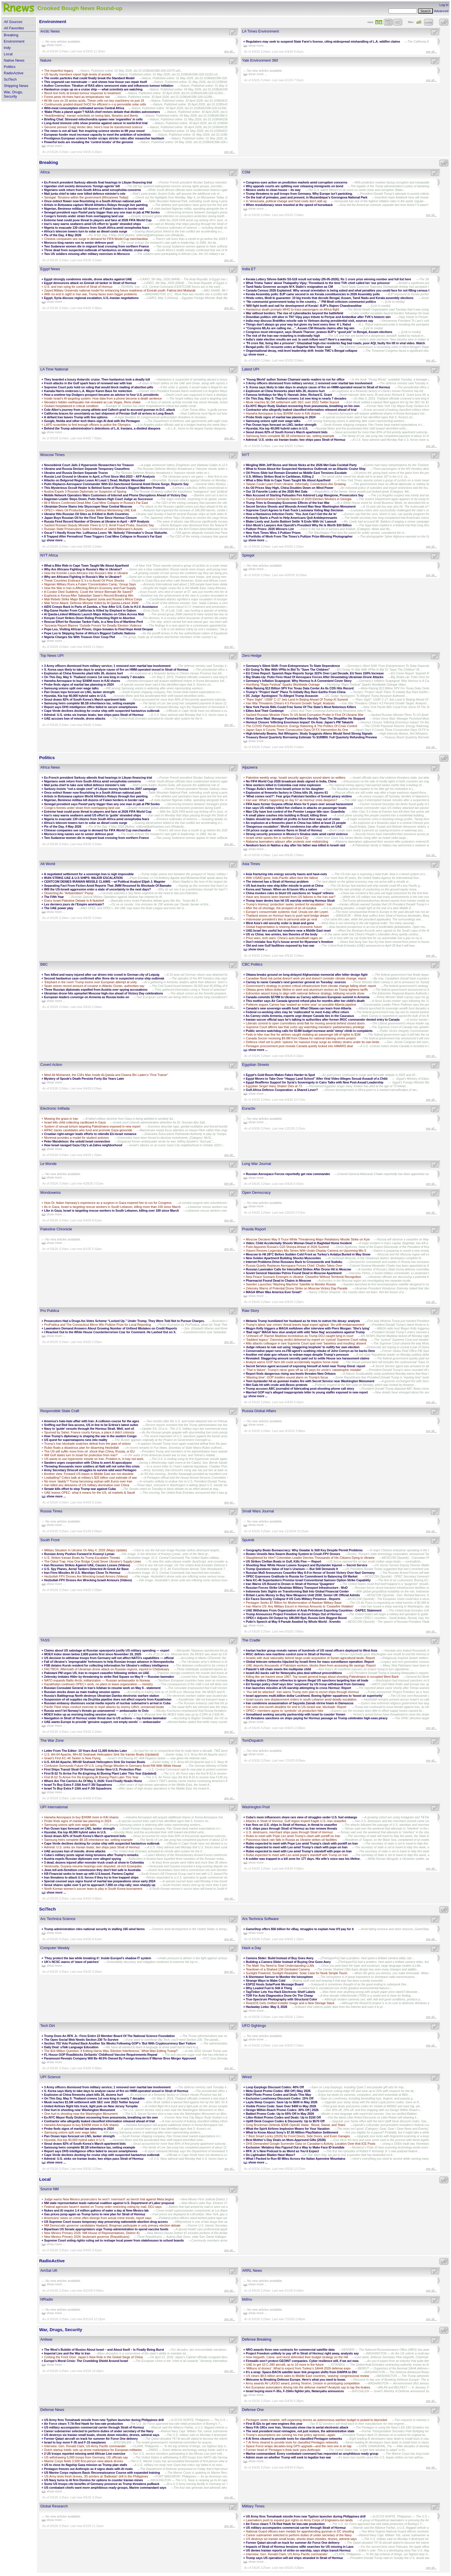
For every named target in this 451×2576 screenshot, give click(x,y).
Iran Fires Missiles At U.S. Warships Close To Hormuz (82, 1572)
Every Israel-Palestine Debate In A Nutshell (74, 900)
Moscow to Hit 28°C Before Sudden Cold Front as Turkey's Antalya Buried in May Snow (308, 1254)
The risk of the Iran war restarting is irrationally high (283, 335)
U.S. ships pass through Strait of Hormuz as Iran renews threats (291, 1828)
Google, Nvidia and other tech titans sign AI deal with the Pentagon (92, 421)
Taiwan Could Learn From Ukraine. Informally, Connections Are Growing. (296, 484)
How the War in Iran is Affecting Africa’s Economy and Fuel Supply (90, 588)
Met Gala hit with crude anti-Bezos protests (276, 1385)
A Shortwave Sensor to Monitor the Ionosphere (279, 1977)
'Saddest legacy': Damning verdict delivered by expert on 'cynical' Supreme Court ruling (306, 1339)
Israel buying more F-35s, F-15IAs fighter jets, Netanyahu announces (295, 2391)
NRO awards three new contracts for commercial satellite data (290, 2349)
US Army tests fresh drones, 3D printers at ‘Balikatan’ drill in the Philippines (96, 2476)
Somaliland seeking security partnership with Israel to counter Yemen (295, 1714)
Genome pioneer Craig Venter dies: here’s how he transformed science (93, 127)
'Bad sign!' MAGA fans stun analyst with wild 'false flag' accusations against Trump (305, 1332)
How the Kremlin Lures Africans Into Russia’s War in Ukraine (86, 573)
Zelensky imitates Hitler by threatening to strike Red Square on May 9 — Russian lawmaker (109, 1676)
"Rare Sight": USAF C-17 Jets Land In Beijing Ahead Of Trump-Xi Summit (297, 699)
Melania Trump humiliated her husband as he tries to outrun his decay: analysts (303, 1321)
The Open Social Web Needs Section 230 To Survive (81, 2039)
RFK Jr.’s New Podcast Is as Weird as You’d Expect (282, 2151)
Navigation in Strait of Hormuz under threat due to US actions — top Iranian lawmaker (105, 1718)
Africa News (50, 767)
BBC (44, 964)
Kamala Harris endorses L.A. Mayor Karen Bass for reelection (88, 391)
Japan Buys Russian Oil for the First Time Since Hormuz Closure (90, 517)
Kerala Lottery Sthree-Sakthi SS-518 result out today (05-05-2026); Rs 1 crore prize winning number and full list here (329, 279)
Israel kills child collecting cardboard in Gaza (75, 1122)
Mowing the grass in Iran (61, 1118)
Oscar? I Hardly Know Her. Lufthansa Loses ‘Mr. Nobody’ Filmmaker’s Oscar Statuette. (106, 532)
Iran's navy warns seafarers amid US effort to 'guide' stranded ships (92, 224)
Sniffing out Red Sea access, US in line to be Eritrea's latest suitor (91, 1425)
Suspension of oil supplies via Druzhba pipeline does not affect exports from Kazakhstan (107, 1699)
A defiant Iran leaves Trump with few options (76, 417)
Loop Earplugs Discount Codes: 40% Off (275, 2087)
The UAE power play (58, 908)
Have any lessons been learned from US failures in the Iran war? (290, 897)
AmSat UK (49, 2270)
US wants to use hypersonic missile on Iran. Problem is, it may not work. (94, 1459)
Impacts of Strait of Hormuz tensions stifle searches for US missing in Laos (299, 2546)
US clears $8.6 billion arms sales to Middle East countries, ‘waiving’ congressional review (307, 2376)
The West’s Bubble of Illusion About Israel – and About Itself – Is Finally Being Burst (104, 2349)
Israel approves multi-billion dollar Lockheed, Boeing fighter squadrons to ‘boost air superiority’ (314, 1695)
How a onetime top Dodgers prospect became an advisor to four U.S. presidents (101, 394)
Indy (7, 48)
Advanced (441, 11)
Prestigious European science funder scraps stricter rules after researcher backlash (104, 138)
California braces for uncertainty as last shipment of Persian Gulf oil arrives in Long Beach (109, 413)
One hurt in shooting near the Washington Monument (80, 2113)
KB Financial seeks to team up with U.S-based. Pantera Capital (89, 1873)
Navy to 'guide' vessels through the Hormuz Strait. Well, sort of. (89, 1428)
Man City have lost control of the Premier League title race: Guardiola (295, 811)
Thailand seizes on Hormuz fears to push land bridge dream (287, 915)
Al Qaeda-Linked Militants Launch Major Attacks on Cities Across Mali (94, 614)
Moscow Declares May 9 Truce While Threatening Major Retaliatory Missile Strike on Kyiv (308, 1239)
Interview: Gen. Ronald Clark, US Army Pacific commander (84, 2446)
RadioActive (13, 73)
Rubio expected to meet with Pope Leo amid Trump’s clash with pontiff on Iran (302, 1843)
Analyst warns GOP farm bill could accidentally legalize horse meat (292, 1362)
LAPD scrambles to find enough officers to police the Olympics (87, 424)
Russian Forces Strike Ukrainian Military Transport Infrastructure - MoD (297, 1587)
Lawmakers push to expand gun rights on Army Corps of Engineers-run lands (299, 2520)
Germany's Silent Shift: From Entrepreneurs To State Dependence (293, 665)
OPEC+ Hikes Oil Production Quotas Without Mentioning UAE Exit (90, 510)
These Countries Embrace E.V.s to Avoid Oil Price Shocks (84, 580)
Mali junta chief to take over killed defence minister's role (84, 193)
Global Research (54, 2506)
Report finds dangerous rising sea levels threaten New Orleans (291, 1373)
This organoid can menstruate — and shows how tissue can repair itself (95, 82)
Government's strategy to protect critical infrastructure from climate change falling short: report (311, 986)
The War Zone (52, 1740)
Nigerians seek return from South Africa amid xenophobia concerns (92, 190)
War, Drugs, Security (13, 94)
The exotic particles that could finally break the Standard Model (89, 78)
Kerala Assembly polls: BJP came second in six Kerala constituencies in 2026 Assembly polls (313, 294)
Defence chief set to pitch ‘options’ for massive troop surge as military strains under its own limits (312, 1042)
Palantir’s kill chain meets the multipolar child (278, 1669)
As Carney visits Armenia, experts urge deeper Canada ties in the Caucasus (300, 1015)
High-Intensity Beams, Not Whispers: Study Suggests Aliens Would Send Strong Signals (309, 733)
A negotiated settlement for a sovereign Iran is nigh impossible (89, 874)
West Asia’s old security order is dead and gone (280, 923)
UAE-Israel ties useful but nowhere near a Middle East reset (288, 930)
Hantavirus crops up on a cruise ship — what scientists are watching (93, 89)
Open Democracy (256, 1192)
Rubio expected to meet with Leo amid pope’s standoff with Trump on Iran (297, 1855)
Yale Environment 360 (260, 60)
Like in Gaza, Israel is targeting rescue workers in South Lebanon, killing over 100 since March (111, 1210)
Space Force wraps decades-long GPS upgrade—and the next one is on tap (298, 2446)
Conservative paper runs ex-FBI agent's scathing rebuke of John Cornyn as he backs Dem (310, 1351)
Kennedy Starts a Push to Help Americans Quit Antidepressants (291, 517)
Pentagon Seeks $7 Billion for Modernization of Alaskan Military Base (294, 1602)
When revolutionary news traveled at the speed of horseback (289, 205)
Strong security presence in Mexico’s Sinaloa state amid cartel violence (297, 834)
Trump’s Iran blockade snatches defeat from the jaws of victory (87, 1443)
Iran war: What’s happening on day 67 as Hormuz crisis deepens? (291, 800)
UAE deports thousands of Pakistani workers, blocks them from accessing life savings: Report (311, 1665)
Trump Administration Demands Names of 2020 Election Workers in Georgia (298, 499)
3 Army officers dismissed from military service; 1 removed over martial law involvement (309, 383)
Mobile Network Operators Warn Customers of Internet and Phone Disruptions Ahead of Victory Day (115, 495)
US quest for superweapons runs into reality (75, 1440)
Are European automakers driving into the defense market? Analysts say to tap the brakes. (308, 2387)
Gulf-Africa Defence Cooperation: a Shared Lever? (282, 1090)
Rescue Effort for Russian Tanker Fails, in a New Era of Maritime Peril (93, 621)
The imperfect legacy (58, 70)
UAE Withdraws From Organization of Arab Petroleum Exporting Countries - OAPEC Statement (314, 1610)
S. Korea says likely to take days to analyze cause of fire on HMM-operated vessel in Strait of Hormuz (318, 387)
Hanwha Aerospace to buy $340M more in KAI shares (283, 413)
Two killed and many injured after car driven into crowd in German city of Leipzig (101, 974)
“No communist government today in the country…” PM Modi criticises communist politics (311, 301)
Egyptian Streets (255, 1064)
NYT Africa (49, 555)
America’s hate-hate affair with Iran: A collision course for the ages (91, 1421)
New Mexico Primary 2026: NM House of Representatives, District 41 (92, 2233)
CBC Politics (252, 964)
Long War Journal (256, 1164)
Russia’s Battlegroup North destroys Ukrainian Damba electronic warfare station (101, 1695)
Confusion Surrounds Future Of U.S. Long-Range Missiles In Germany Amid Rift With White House (112, 1765)
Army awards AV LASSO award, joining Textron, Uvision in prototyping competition (303, 2383)
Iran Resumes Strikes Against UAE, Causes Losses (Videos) (87, 1565)
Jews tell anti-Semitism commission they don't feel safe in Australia (92, 1870)
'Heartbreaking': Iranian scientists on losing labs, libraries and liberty (91, 115)
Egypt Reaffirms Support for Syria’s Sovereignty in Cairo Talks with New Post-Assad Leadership (314, 1082)
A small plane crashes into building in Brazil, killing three (286, 815)
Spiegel (248, 555)
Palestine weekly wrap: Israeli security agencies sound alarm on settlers (295, 777)
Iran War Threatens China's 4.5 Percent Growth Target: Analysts (290, 703)
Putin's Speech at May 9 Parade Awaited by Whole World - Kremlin (293, 1621)
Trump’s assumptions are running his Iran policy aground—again (290, 2435)
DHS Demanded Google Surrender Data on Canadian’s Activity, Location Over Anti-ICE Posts (310, 2143)
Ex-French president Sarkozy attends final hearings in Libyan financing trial (98, 182)
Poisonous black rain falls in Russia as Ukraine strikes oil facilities (292, 1839)
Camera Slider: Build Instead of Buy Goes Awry (279, 1958)
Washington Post (256, 1807)
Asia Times (251, 864)
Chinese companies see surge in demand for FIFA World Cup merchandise (96, 239)
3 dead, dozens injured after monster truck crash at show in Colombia (94, 1862)
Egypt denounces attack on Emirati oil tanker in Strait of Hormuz (90, 283)
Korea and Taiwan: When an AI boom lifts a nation (281, 889)
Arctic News (50, 31)
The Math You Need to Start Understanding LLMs (280, 1965)
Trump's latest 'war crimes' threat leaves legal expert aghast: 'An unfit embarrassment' (305, 1324)
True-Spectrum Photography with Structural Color (281, 1999)
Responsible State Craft (59, 1411)
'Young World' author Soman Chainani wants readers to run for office (295, 379)
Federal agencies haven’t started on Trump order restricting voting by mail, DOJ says (102, 2206)
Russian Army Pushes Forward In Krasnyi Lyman (79, 1554)
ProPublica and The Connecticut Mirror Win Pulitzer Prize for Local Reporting (97, 1324)
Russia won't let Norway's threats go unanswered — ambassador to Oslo (96, 1710)
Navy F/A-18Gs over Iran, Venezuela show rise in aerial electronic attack (297, 2427)
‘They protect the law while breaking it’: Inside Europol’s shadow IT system (97, 1958)
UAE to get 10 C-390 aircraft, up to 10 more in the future (284, 2364)
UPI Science (50, 2077)
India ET (249, 269)
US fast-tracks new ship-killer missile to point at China (284, 885)
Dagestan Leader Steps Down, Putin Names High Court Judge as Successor (98, 499)
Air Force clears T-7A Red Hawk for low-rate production (83, 2423)
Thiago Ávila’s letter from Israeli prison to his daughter (285, 788)
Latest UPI (250, 369)
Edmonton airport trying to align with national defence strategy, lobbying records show (305, 993)
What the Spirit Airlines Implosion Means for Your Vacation (288, 2128)
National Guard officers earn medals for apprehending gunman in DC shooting (300, 2531)
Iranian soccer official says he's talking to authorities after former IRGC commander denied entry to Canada (322, 1019)
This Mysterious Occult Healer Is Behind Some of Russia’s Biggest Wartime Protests (104, 487)
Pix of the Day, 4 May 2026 (62, 235)
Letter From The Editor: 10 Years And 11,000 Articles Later (85, 1750)
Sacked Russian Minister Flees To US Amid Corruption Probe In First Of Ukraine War (305, 714)
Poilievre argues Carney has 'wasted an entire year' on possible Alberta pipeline (301, 1004)
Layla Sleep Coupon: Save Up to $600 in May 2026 (281, 2102)
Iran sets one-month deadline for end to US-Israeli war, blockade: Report (296, 1707)
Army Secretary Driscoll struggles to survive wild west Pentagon (90, 1470)
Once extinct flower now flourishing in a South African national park (92, 201)
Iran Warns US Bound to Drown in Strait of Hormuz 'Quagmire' (290, 1584)
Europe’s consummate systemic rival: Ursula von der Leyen (287, 911)
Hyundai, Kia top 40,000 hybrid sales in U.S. (277, 428)
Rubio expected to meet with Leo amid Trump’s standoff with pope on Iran (299, 1851)
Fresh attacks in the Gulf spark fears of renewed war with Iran (88, 383)
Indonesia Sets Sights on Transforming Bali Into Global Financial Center (297, 1591)
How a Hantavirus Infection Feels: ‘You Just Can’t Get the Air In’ (291, 514)
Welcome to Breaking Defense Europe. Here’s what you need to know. (296, 2379)
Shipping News (16, 86)
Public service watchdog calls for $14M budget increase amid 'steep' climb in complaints (309, 1030)
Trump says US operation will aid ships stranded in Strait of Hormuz (294, 2558)
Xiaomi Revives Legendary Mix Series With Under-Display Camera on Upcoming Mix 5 (306, 1250)
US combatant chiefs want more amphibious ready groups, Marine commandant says (105, 2487)
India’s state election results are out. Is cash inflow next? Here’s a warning (299, 339)
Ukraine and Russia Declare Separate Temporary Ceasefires (87, 468)
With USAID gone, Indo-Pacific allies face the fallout (282, 878)
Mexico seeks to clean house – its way (273, 190)
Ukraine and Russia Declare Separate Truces (76, 472)
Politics (10, 67)
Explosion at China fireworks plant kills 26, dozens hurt (285, 391)
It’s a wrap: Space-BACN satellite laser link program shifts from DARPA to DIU (301, 2372)
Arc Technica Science (57, 1919)
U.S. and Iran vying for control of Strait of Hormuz (78, 286)
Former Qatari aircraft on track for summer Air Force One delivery (91, 2438)
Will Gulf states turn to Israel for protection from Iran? (80, 1455)
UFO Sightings (254, 2025)
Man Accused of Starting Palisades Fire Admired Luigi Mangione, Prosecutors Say (305, 495)
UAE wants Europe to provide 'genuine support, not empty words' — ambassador (102, 1722)
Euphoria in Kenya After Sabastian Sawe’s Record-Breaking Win (88, 595)
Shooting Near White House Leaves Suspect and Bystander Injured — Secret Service (306, 1565)
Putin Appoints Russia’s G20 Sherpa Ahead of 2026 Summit (287, 1247)
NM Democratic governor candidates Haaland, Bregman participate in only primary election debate (112, 2225)
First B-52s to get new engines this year (274, 2423)
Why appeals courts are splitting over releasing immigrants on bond (294, 186)
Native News (14, 60)
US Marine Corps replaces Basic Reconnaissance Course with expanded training (102, 2472)
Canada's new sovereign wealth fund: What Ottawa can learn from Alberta (298, 1008)
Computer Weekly (54, 1948)
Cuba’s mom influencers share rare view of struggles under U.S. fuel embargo (301, 1817)
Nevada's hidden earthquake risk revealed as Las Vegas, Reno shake (92, 402)
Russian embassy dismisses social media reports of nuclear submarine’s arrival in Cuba (107, 1703)
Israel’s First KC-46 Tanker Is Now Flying (72, 1758)
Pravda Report (254, 1229)
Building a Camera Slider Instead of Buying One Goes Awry (288, 1962)
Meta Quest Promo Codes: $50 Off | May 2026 (278, 2091)
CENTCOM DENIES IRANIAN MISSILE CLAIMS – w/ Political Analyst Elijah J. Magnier (104, 881)
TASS (45, 1640)
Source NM (49, 2189)
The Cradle (251, 1640)
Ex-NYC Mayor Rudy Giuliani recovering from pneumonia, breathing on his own (302, 406)
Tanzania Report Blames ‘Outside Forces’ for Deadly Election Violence (93, 625)
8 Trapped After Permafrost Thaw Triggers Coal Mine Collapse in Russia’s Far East (103, 536)
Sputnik (248, 1540)
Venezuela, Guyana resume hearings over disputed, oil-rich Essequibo (93, 1866)
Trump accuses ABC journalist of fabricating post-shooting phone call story (300, 1388)
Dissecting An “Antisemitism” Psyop (68, 893)
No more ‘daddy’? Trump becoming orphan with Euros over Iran (88, 1481)
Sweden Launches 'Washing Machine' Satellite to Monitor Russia (291, 1284)
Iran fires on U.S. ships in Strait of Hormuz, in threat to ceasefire (291, 1824)
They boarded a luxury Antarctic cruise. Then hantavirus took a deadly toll (97, 379)
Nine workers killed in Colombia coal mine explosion (283, 785)
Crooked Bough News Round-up (79, 8)
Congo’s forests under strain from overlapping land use (83, 216)
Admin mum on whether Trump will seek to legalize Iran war (288, 2457)
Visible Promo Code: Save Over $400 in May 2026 (281, 2106)
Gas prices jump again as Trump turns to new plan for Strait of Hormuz (94, 2214)
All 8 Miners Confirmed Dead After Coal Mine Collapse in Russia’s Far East (96, 502)
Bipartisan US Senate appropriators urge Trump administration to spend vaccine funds (106, 2229)
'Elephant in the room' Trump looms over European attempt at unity (90, 982)
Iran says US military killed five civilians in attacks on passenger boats (296, 808)
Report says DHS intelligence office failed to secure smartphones (90, 707)
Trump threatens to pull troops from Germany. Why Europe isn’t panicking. (299, 193)
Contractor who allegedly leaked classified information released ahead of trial (301, 409)
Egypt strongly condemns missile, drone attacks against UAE (88, 279)
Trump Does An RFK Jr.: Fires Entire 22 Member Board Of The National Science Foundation (109, 2036)
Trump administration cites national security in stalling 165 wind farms (94, 1929)
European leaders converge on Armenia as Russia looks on (86, 997)
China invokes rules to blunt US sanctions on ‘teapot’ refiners (290, 893)
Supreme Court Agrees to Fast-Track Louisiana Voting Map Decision (294, 510)
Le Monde (48, 1164)
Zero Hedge (252, 655)
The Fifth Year (54, 897)
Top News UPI (52, 655)
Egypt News (50, 269)
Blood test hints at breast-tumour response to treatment (82, 93)
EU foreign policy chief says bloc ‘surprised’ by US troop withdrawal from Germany (305, 1684)
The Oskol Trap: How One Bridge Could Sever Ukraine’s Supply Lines (92, 1561)
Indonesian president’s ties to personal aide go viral (281, 919)
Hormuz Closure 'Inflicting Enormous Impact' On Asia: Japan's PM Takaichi (299, 722)
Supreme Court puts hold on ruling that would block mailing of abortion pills (98, 387)
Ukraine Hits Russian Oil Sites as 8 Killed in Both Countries (86, 514)
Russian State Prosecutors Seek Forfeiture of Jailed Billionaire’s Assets (93, 529)
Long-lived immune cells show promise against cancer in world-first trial (96, 123)
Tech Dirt (47, 2025)
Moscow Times (52, 455)
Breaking (11, 35)
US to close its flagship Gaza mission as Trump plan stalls (85, 2465)
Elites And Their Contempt (264, 710)
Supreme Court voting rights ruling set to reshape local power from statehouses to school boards (114, 2240)
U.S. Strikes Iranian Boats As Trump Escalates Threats (82, 1557)
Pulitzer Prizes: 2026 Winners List (270, 529)
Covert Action (51, 1064)
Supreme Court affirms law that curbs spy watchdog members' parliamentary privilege (305, 1027)
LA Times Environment (260, 31)
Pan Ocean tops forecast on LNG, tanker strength (281, 424)
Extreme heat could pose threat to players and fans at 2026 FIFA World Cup (98, 220)
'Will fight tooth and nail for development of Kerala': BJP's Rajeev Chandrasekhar (304, 305)
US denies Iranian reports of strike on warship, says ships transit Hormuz (298, 2550)
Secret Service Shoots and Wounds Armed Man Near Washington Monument (300, 506)
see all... (229, 51)
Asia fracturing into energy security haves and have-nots (286, 874)
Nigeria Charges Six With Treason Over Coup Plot (79, 637)
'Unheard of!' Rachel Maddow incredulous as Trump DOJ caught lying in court (299, 1336)
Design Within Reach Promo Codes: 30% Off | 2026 (282, 2110)
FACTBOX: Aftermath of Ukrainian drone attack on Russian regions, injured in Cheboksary (106, 1669)
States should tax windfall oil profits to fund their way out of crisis (293, 819)
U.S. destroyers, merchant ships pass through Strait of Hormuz (289, 1832)
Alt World (47, 864)
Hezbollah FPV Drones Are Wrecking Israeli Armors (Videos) (86, 1576)
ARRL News (252, 2270)
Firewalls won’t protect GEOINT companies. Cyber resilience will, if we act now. (303, 2361)
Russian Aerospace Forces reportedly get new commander (288, 1174)
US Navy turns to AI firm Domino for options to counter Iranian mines (93, 2480)
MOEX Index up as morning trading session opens (80, 1714)
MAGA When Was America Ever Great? (274, 1292)
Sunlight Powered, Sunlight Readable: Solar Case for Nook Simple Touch (296, 1973)
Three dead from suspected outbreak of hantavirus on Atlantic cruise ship (97, 250)
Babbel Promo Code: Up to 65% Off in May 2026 (280, 2113)
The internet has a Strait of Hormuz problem (277, 881)
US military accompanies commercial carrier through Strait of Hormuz (94, 2427)
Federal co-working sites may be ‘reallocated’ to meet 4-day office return (297, 1012)
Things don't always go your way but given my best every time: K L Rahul (299, 324)
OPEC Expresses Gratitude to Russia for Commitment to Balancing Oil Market (301, 1576)
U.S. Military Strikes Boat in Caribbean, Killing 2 (280, 476)
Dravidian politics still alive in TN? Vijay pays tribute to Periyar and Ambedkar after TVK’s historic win (318, 317)
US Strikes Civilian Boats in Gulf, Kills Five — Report (283, 1561)
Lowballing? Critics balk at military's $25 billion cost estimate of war (90, 1477)
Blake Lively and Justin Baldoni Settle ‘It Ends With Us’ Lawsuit (291, 521)
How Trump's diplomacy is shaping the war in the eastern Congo (90, 1436)
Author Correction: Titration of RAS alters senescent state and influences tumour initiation (108, 85)
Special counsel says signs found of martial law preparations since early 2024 (99, 1881)
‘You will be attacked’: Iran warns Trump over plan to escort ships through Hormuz (303, 1692)
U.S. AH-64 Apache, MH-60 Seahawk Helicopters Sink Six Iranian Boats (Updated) (101, 1754)
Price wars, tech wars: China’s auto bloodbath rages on (284, 938)
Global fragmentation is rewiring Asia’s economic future (284, 926)
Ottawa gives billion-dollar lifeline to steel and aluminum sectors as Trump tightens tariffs (307, 989)
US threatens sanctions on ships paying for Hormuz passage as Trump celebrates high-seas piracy (316, 1718)
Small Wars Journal (258, 1511)
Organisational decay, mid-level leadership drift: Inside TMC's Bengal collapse (302, 350)
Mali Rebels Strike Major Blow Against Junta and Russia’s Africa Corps (93, 599)
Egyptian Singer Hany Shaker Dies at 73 (274, 1086)
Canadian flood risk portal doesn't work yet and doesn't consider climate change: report (306, 978)
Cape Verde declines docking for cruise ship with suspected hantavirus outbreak (101, 710)
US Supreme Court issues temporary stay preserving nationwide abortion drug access (106, 2221)
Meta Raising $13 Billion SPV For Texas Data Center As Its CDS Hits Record (300, 688)
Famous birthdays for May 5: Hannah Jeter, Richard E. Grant (289, 394)
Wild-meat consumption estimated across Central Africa (84, 108)
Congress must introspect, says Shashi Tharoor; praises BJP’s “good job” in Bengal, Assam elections (319, 332)
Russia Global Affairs (259, 1411)
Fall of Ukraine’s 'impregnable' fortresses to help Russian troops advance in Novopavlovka (109, 1661)
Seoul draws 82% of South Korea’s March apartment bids (287, 432)
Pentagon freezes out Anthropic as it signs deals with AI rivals (88, 2469)
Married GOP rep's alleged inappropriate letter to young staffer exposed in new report (307, 1392)
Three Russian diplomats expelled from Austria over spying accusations (95, 989)
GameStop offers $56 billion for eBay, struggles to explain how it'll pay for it (300, 1929)
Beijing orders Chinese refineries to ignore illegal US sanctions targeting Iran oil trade (307, 1680)
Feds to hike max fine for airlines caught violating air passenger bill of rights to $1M (303, 1034)
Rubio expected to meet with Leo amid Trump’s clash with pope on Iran (296, 1847)
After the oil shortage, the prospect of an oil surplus (281, 908)
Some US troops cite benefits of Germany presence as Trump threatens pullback (101, 2484)
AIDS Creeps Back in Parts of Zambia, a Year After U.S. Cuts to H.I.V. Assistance (101, 606)
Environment (14, 41)
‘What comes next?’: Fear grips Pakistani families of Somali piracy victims (299, 796)
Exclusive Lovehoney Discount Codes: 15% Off (279, 2098)
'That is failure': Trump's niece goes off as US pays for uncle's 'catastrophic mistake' (303, 1370)
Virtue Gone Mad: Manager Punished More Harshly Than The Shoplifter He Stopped (305, 718)
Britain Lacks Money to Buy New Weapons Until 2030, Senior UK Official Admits (303, 1595)
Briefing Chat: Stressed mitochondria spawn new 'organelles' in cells (93, 119)
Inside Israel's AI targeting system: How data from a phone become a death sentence (103, 398)
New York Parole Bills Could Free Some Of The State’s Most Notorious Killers (301, 707)
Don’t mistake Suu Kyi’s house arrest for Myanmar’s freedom (289, 941)
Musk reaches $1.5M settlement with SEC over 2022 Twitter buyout (292, 402)
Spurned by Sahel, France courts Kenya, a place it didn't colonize (89, 1432)
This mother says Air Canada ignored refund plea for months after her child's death (305, 1001)
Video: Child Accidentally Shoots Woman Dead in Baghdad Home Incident (299, 1243)
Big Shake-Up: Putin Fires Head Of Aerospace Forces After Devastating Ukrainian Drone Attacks (314, 677)
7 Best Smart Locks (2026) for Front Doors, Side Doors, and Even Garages (298, 2136)
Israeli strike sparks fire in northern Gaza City (277, 837)
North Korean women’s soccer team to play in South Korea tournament (93, 1888)
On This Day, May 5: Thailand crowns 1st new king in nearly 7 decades (296, 398)
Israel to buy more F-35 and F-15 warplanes (75, 2442)
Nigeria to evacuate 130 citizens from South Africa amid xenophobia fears (96, 227)
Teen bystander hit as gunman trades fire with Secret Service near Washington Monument (310, 1381)
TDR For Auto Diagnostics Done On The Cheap (279, 1995)
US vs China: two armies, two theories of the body (281, 934)
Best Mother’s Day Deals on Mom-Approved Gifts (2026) (286, 2140)
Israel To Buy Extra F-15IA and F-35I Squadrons (78, 1788)
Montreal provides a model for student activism (77, 1137)
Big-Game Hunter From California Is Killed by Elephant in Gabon (90, 610)
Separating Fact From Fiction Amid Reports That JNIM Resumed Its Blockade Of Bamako (107, 885)
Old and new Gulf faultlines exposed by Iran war (280, 945)
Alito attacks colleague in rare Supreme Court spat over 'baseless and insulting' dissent (306, 1343)
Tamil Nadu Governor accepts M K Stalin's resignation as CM (290, 286)
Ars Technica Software (260, 1919)
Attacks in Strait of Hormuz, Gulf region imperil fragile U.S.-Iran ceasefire (296, 1821)
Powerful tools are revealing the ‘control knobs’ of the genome (88, 142)
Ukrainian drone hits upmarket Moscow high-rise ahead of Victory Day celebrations (103, 993)
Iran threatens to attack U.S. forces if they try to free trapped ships (91, 1877)
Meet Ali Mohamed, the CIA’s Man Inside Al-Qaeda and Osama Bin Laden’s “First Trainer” (106, 1075)
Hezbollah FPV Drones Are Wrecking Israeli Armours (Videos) (88, 1580)
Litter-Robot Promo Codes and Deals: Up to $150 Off (283, 2117)
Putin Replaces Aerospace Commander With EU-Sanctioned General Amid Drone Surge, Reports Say (116, 484)
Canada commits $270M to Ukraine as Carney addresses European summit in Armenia (307, 997)
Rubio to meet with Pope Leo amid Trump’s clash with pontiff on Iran (293, 1836)
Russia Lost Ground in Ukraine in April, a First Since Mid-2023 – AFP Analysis (99, 476)
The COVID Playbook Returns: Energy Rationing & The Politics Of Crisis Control (301, 726)
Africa (45, 172)
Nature (45, 60)
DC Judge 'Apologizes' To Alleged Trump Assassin (282, 695)
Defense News (52, 2409)
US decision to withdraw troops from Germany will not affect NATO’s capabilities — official (109, 1658)
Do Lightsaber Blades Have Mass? (270, 2155)
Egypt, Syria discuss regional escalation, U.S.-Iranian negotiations (91, 298)
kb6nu (247, 2299)
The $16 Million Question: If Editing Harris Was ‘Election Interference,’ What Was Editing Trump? (111, 2051)
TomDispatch (252, 1740)
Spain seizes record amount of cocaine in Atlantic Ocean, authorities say (94, 986)
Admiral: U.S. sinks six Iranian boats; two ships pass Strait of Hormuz (295, 439)
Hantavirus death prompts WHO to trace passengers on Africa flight (293, 309)
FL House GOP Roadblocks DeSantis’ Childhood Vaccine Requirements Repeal (100, 2054)
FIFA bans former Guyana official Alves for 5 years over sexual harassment (299, 804)
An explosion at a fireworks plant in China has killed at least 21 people (296, 822)
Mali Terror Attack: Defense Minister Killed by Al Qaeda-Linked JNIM (91, 603)
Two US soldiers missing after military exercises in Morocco (87, 254)
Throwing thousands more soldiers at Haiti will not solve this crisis (92, 1466)
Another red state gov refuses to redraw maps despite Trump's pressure (297, 1354)
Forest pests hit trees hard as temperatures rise (77, 97)
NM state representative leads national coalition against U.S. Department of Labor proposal (109, 2203)
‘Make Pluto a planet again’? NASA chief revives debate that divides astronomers (102, 112)
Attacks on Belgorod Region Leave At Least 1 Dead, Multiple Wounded (94, 480)
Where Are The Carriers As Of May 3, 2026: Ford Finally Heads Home (93, 1781)
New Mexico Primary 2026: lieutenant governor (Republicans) (86, 2236)
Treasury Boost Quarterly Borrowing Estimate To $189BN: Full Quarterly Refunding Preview (311, 737)
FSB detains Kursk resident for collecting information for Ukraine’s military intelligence (106, 1665)
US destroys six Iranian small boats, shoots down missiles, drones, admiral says (101, 2435)
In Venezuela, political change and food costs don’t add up (286, 201)
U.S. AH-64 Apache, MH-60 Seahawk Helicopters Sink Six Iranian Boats (94, 1762)
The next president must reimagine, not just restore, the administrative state (300, 2431)
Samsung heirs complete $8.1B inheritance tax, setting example (290, 436)
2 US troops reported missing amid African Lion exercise (84, 2453)
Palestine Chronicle (56, 1229)
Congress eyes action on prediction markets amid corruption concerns (296, 182)
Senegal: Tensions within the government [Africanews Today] (86, 197)
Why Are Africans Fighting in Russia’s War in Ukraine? (83, 569)
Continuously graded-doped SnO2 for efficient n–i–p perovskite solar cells (95, 104)
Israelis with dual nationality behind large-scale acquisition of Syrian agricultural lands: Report (310, 1658)
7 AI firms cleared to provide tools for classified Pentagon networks (292, 2442)
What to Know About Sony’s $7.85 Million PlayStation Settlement (292, 2132)
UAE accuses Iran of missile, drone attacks (74, 718)
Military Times (253, 2506)
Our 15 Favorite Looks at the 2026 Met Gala (276, 491)
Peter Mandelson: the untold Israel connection (77, 1141)
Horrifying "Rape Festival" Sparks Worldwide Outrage (283, 684)
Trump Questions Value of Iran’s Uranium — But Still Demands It (292, 1569)
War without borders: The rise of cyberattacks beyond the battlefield (295, 313)
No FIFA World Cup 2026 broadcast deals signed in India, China (291, 781)
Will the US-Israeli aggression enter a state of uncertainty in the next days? (97, 889)
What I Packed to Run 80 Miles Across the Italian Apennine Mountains (295, 2158)
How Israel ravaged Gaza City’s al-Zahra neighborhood (83, 1145)
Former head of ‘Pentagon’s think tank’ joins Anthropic (283, 2450)
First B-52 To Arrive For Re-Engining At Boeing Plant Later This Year (91, 1777)
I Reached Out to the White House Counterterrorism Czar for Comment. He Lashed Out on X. (110, 1332)
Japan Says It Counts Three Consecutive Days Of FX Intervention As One (297, 729)
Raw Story (250, 1310)
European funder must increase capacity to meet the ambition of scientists (97, 134)
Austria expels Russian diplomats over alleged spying (82, 1858)
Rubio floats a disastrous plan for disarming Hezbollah (81, 1447)
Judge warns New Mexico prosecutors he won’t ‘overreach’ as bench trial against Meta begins (109, 2199)
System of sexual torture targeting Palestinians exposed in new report (92, 1126)
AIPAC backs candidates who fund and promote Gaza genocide (88, 1130)
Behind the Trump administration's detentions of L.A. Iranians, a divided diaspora (102, 428)
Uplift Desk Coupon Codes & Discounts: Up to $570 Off (285, 2121)
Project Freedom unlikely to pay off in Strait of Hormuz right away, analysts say (302, 2353)
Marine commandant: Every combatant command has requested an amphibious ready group (312, 2453)
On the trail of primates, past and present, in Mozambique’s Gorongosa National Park (306, 197)
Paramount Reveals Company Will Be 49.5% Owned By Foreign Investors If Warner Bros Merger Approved (120, 2058)
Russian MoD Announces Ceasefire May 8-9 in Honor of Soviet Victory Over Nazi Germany (310, 1572)
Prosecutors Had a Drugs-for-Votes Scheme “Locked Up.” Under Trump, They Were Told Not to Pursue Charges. (124, 1321)
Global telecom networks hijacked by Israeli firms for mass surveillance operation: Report (310, 1661)
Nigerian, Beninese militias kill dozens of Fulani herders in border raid (94, 208)
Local (8, 54)
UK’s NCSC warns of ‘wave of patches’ (71, 1962)
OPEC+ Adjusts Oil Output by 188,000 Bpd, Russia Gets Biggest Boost (296, 1618)
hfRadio (46, 2299)
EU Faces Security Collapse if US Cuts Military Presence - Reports (293, 1599)
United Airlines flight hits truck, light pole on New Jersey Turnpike (91, 2106)
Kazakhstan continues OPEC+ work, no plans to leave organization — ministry (98, 1684)
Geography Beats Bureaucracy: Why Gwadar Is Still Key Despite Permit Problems (304, 1550)
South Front (50, 1540)
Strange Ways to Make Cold (265, 1980)
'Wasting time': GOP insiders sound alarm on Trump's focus (287, 1377)
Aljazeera (249, 767)
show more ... (53, 45)
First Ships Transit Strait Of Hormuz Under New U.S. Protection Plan (92, 1769)
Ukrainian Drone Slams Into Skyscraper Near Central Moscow (88, 506)
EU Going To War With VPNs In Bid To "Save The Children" (288, 669)
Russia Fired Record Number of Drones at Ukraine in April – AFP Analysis (96, 521)
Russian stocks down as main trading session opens (82, 1692)
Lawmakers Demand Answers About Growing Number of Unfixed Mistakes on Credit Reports (110, 1328)
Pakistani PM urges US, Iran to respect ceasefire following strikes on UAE (96, 1673)
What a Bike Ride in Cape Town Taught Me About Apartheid (288, 480)
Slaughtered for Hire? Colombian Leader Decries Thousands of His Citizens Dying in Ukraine (310, 1557)
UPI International (54, 1807)
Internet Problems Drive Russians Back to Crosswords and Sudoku (294, 1262)
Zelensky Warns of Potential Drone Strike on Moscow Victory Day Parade (296, 1288)
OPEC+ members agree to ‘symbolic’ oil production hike (285, 1710)
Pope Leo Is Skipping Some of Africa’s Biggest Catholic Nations (89, 633)
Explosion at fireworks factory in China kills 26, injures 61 (287, 792)
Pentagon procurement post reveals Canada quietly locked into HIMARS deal (299, 1046)
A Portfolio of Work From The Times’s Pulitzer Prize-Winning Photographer (299, 536)
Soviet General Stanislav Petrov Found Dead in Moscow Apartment (294, 1273)
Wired (247, 2077)
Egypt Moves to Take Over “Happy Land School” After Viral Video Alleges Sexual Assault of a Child (316, 1078)
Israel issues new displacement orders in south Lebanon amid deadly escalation (301, 1699)
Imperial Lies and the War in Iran (67, 2353)
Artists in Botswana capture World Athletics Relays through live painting (96, 205)
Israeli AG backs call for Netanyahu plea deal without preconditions (294, 1673)
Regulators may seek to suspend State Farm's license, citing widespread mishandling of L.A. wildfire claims (323, 41)
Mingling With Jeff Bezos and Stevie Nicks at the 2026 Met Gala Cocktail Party (301, 465)
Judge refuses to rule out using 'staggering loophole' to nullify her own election (302, 1347)
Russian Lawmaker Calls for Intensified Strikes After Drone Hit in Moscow (298, 1269)
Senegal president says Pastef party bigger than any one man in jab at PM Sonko (102, 212)
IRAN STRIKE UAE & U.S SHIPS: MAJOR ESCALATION (83, 878)
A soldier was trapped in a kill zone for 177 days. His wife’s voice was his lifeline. (303, 1858)
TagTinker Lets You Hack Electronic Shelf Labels (280, 1992)
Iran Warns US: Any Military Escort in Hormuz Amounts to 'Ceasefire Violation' (300, 1606)
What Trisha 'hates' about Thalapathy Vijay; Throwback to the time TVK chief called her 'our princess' (318, 283)
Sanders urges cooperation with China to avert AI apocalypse (88, 1462)
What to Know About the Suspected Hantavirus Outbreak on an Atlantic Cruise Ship (306, 468)
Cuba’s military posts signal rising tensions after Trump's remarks (91, 1855)
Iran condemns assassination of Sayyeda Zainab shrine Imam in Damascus (299, 1703)
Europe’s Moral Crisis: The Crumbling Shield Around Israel (86, 2361)
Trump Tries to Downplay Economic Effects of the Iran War (288, 502)
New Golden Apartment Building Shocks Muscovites (283, 1258)
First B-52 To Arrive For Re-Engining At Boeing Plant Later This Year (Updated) (100, 1773)
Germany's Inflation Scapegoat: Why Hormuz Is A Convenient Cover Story (298, 680)
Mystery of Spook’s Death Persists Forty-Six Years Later (84, 1078)
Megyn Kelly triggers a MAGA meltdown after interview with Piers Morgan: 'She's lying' (308, 1328)
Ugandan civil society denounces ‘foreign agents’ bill (82, 186)
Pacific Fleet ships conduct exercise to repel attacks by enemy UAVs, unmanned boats (104, 1707)
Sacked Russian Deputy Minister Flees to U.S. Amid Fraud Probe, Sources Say (99, 525)
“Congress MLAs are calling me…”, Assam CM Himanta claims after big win (300, 328)
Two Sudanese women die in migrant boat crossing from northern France (96, 246)
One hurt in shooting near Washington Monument (79, 2110)
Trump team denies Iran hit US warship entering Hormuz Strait (290, 900)
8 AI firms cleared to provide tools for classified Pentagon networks (294, 2438)
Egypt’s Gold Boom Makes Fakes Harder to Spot (280, 1075)
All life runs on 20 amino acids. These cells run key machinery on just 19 (94, 100)
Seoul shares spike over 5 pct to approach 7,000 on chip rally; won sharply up (99, 1885)
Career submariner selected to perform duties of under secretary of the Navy (98, 2431)
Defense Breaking (256, 2339)
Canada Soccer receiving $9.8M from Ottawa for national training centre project (300, 1038)
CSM (246, 172)
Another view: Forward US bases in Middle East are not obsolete (89, 1474)
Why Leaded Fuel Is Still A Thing (269, 1988)
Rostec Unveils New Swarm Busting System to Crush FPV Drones (293, 1554)
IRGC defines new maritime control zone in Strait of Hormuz (289, 1654)
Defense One (253, 2409)
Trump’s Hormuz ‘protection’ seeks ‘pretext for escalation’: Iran (289, 904)
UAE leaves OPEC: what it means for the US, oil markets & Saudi (89, 1492)
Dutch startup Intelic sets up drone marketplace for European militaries (93, 2450)
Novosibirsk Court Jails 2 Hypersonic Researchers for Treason (89, 465)
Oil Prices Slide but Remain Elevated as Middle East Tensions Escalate (296, 472)
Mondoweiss (50, 1192)
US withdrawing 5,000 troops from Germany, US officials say (86, 2457)
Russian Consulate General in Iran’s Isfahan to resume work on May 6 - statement (102, 1688)
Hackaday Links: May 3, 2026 (266, 2006)
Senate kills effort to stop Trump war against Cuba (80, 1489)
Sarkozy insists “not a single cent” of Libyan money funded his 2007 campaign (101, 788)
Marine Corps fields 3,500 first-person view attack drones (83, 2461)
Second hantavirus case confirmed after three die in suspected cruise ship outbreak (104, 978)
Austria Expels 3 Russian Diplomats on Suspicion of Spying (85, 491)
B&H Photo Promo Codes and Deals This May (278, 2094)
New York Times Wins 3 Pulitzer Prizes (273, 532)
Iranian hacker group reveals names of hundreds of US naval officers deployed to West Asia (311, 1650)
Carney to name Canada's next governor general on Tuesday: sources (296, 982)
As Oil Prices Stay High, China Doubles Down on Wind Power (290, 487)
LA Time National (54, 369)
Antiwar (46, 2339)
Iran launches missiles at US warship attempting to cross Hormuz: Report (298, 1688)
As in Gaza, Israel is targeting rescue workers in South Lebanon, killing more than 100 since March (112, 1206)
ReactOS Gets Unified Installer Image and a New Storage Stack (290, 2003)
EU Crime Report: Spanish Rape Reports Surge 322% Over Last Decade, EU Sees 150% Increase (315, 673)
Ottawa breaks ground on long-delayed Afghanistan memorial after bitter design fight (307, 974)
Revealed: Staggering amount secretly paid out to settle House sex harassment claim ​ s (307, 1358)
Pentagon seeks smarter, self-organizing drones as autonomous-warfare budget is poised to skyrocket (316, 2420)
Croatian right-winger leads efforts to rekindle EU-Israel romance (90, 1134)
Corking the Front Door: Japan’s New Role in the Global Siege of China (93, 2357)
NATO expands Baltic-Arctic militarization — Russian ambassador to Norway (97, 1680)
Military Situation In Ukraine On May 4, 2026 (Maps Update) (85, 1550)
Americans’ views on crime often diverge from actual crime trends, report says (98, 2218)
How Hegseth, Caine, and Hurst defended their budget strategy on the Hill (297, 2357)
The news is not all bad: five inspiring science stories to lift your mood (94, 131)
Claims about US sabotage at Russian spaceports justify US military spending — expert (106, 1650)
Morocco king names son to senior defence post (78, 242)
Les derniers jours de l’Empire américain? (74, 904)
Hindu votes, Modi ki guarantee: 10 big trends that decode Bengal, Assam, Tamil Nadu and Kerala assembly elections (330, 298)
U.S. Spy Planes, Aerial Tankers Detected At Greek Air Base (86, 1569)
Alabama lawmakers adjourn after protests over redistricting (287, 841)
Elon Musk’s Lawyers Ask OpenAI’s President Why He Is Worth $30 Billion (299, 525)
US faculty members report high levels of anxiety (77, 74)
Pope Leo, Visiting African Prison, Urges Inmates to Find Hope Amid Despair (98, 629)
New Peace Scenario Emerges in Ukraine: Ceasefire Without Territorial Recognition (303, 1276)
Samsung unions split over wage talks (273, 421)
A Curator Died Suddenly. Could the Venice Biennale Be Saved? (88, 591)
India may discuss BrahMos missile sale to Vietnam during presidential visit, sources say (310, 320)
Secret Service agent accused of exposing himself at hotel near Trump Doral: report (305, 1366)
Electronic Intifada (55, 1108)
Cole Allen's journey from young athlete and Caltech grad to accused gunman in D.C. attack (109, 409)
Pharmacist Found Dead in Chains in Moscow (278, 1280)
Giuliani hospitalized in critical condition (71, 406)
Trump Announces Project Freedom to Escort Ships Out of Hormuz (294, 1614)
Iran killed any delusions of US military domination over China (86, 1485)
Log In (443, 5)
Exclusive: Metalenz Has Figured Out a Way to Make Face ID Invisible (295, 2147)
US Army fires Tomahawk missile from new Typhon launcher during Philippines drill (104, 2420)
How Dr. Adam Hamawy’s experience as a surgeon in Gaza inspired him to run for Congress (108, 1202)
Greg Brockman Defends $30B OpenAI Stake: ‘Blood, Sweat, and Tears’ (296, 2125)
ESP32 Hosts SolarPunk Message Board (274, 1984)
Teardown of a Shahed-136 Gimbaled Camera (278, 1969)
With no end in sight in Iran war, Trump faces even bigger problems (91, 294)
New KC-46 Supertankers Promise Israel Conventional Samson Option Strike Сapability (308, 1580)
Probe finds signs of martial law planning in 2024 (280, 417)
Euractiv (248, 1108)
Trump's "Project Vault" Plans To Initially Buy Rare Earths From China (295, 692)
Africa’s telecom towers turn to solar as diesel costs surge (85, 231)
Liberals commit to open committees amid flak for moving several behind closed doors (305, 1023)
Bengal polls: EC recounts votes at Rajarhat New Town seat (289, 347)
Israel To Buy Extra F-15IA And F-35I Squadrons (78, 1784)
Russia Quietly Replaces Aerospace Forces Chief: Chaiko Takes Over (294, 1265)
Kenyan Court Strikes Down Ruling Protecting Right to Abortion (89, 618)
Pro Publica (49, 1310)
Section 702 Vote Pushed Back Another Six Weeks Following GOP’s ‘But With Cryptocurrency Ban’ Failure (120, 2043)
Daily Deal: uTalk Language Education (71, 2047)
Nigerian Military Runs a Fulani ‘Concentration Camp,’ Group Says (90, 584)
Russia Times (51, 1511)
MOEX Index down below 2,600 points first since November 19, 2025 (92, 1654)
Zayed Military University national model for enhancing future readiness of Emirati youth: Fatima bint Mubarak (120, 290)
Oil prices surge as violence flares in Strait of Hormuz (284, 830)
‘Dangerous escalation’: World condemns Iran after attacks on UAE (294, 826)
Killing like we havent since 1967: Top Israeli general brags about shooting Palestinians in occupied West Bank (322, 1676)
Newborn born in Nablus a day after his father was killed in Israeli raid (295, 845)
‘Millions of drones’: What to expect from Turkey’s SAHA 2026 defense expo (298, 2368)
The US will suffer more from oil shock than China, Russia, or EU (89, 1451)
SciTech (10, 79)
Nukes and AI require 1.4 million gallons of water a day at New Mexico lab (96, 2210)
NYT (246, 455)
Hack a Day (251, 1948)
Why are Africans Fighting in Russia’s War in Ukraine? (82, 576)
